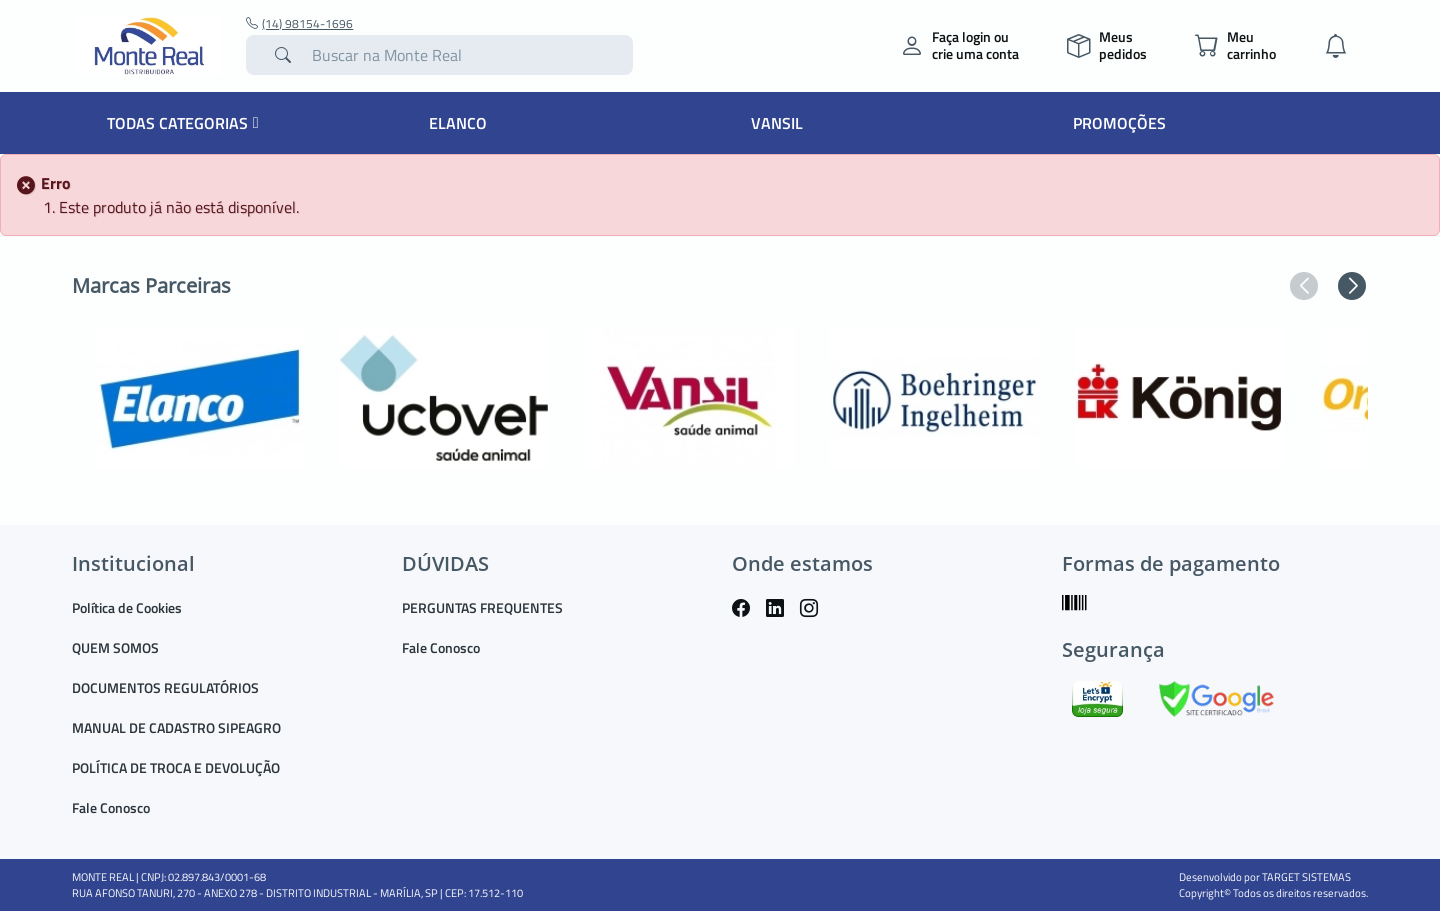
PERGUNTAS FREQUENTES (482, 607)
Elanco (458, 123)
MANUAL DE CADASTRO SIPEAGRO (176, 727)
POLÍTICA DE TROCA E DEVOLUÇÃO (176, 767)
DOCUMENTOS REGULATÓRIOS (165, 687)
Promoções (1119, 123)
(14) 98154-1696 (299, 24)
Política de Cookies (127, 607)
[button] (1304, 286)
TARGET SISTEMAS (1306, 877)
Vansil (777, 123)
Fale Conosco (111, 807)
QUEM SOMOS (115, 647)
